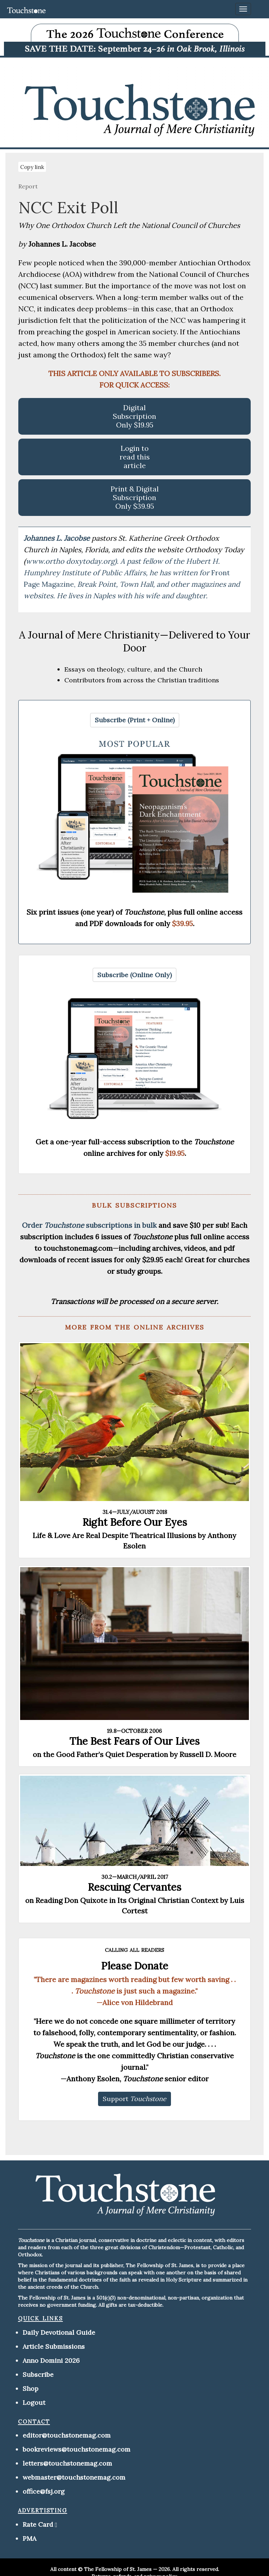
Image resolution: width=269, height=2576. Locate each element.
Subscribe (38, 2374)
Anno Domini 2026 (51, 2360)
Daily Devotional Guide (59, 2332)
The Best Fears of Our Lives (134, 1741)
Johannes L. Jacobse (58, 538)
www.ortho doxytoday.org (70, 561)
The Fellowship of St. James (118, 2569)
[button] (134, 720)
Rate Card (38, 2524)
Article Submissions (54, 2346)
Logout (34, 2402)
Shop (30, 2388)
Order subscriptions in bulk (89, 1225)
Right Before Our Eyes (134, 1522)
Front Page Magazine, (132, 584)
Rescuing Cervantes (134, 1887)
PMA (29, 2538)
